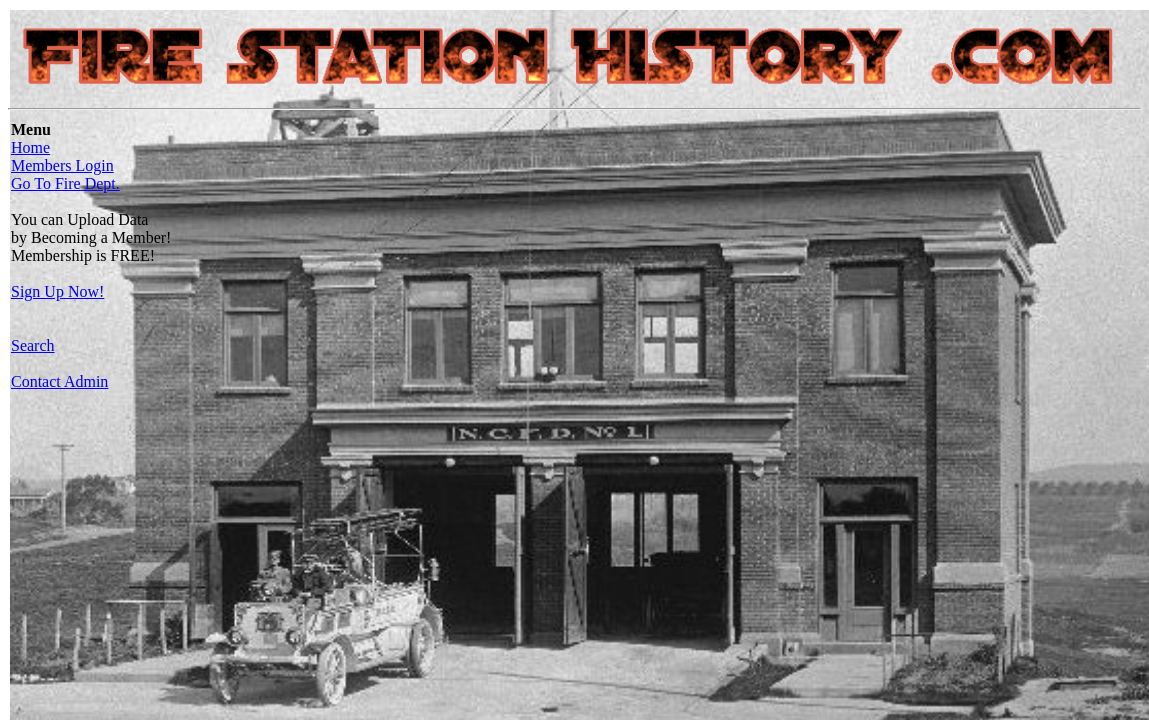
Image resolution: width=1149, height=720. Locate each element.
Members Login (62, 165)
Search (33, 345)
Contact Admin (59, 381)
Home (30, 147)
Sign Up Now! (57, 291)
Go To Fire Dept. (65, 183)
